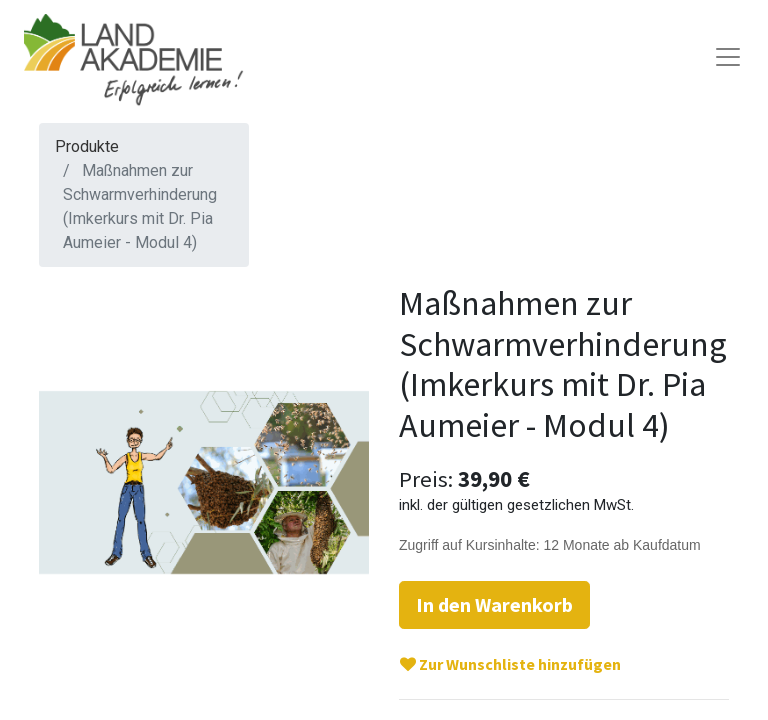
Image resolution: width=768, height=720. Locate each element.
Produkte (87, 146)
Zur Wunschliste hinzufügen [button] (510, 664)
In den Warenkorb (494, 604)
